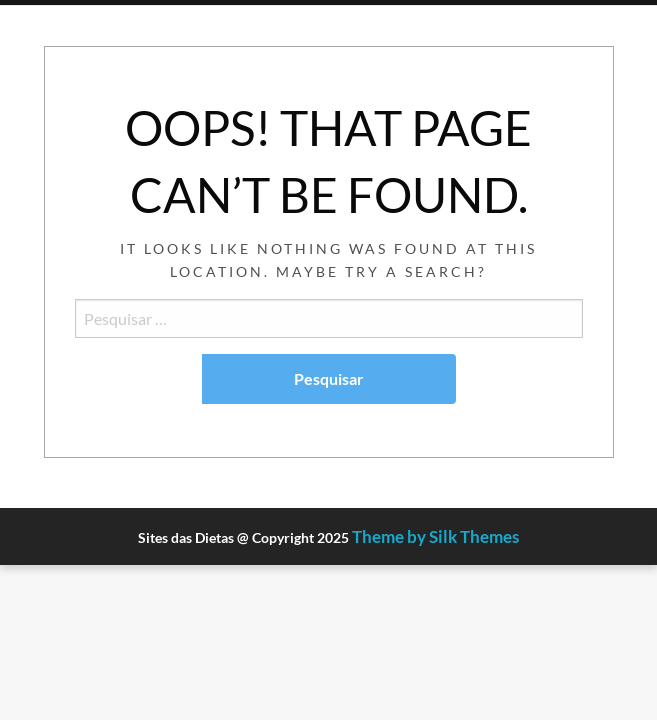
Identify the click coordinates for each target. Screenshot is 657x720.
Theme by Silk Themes (435, 536)
